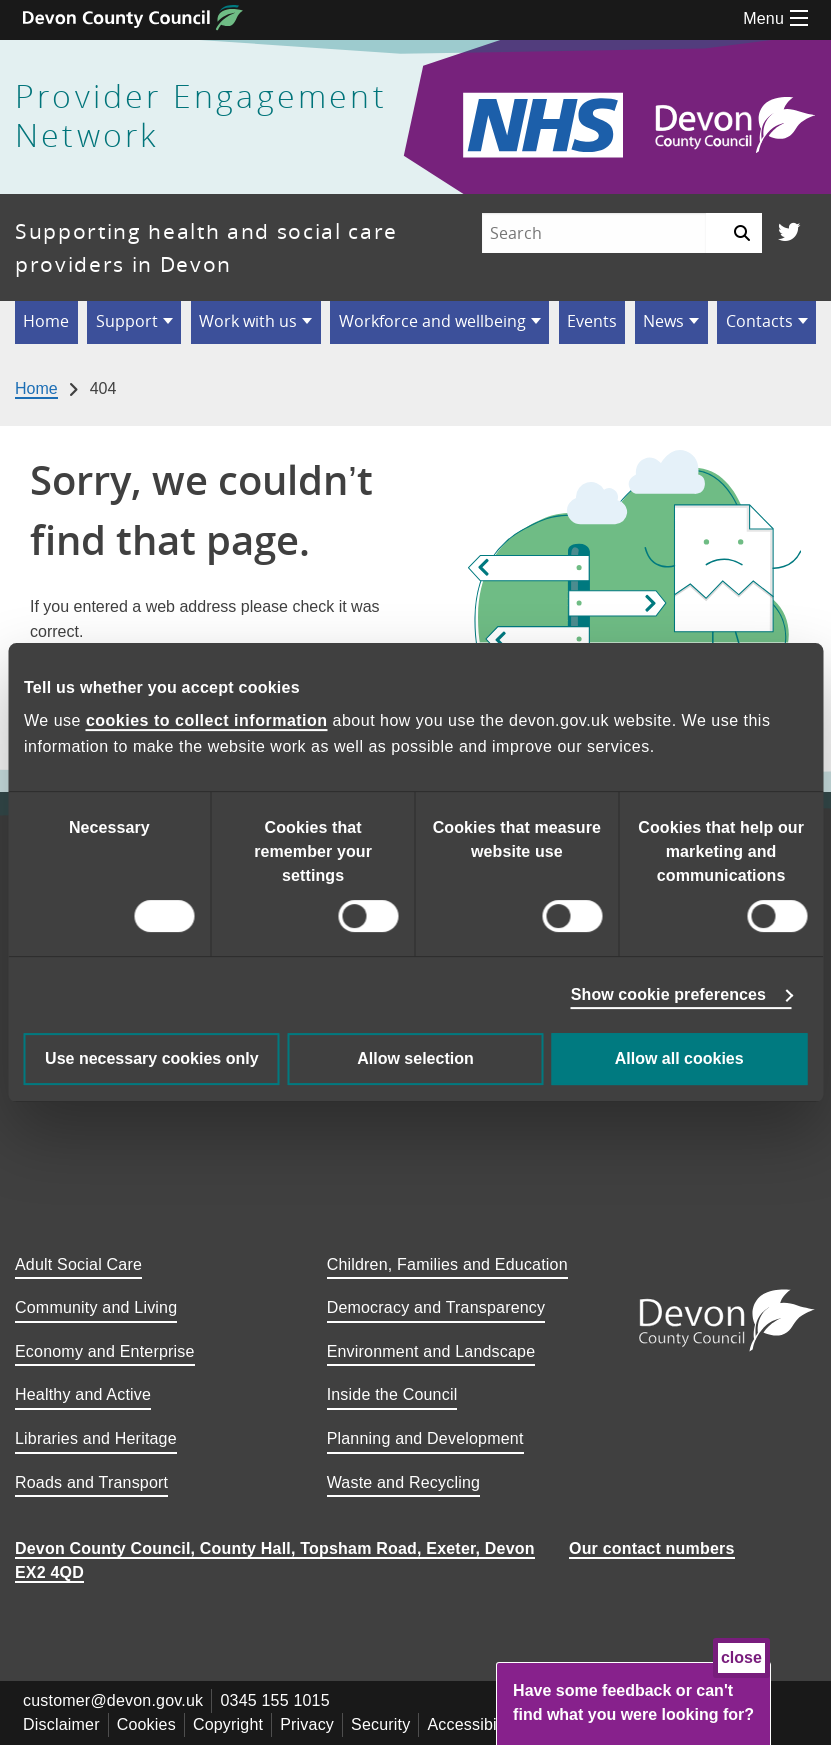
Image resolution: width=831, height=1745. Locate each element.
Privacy (307, 1724)
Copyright (228, 1724)
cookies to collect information (207, 720)
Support (127, 321)
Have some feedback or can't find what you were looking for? (633, 1702)
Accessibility (472, 1724)
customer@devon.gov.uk (113, 1700)
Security (380, 1724)
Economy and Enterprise (105, 1351)
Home (46, 321)
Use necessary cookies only (151, 1058)
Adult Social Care (78, 1264)
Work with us (248, 321)
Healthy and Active (83, 1394)
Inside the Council (392, 1394)
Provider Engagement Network (201, 116)
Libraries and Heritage (96, 1438)
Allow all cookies (679, 1058)
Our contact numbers (652, 1548)
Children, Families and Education (447, 1264)
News (663, 321)
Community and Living (96, 1307)
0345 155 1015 (274, 1700)
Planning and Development (425, 1438)
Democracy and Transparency (436, 1307)
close (741, 1657)
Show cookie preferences (668, 994)
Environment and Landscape (431, 1351)
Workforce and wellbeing (432, 321)
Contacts (759, 321)
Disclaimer (61, 1724)
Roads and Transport (91, 1482)
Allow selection (415, 1058)
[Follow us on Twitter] (789, 233)
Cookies (146, 1724)
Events (592, 321)
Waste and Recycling (404, 1482)
